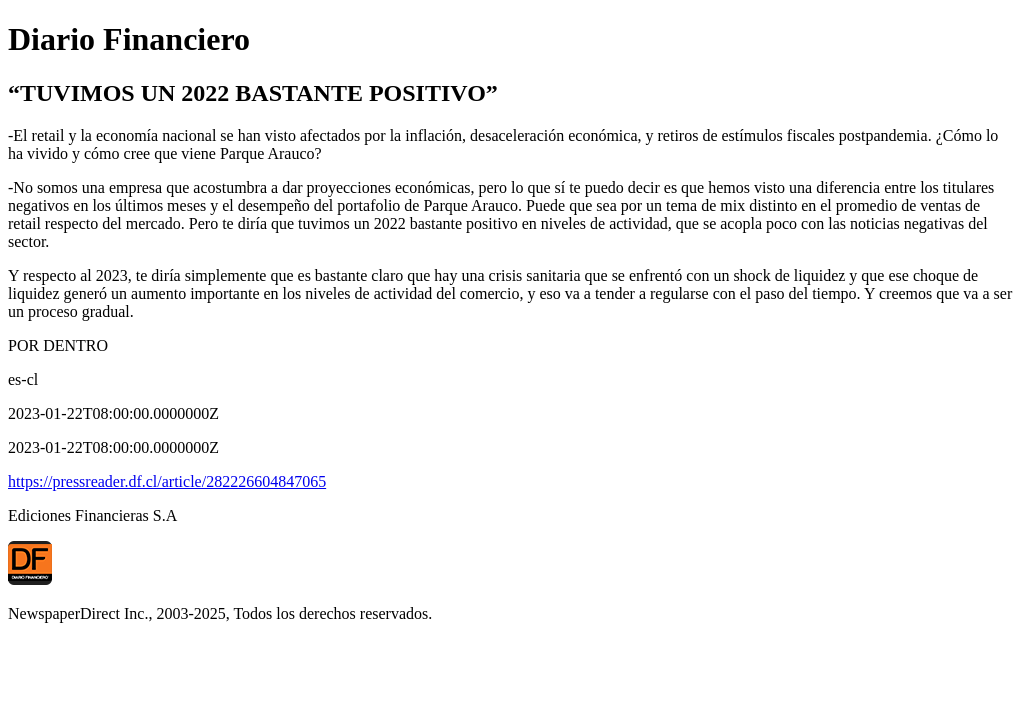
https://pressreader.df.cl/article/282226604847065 (167, 481)
